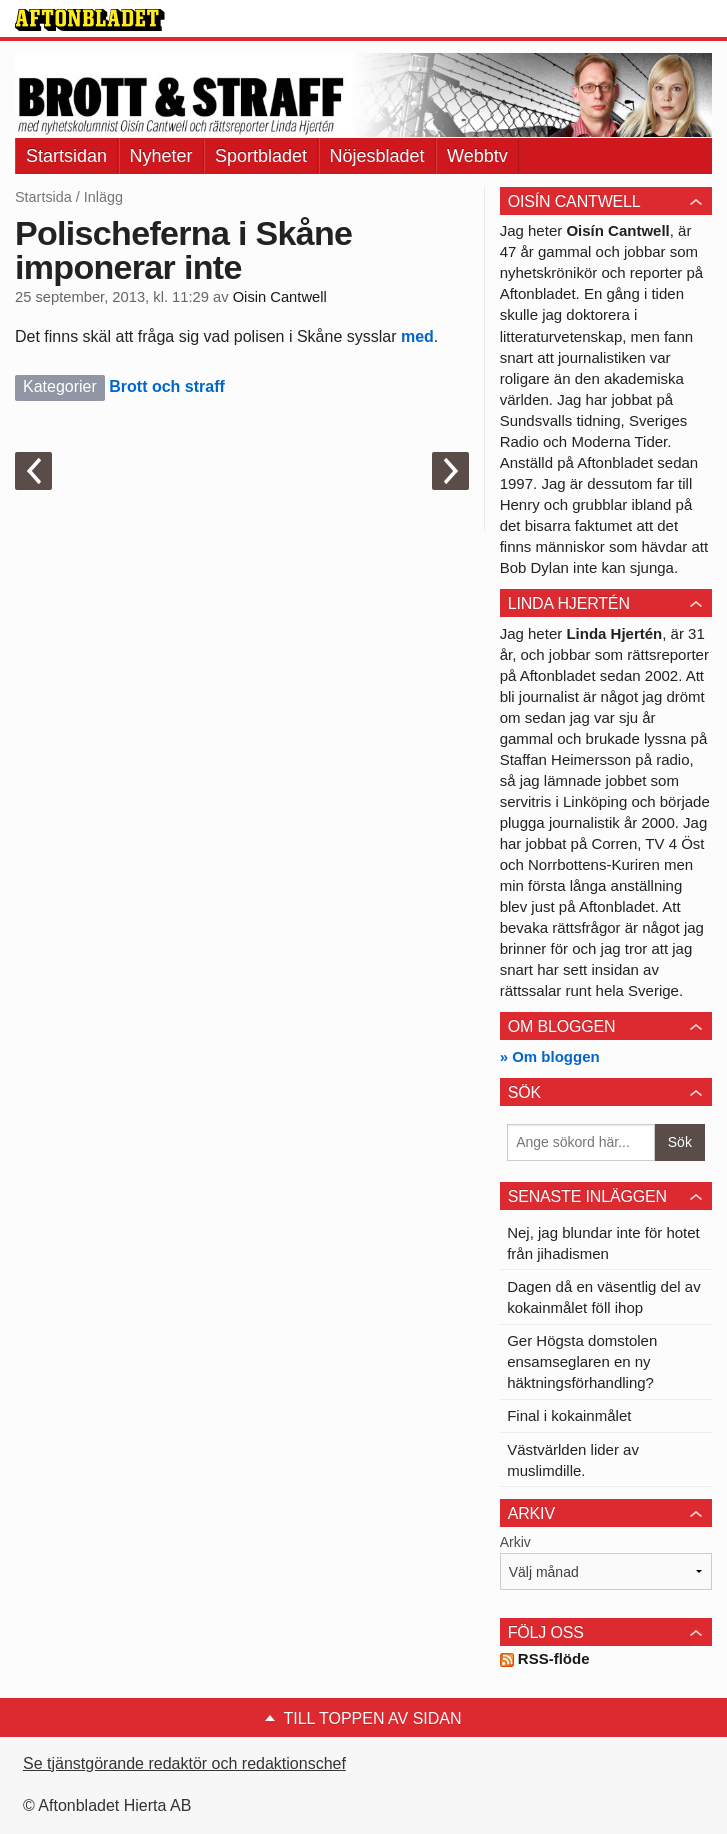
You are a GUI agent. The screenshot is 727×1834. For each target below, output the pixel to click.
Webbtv (477, 156)
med (415, 336)
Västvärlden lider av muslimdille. (573, 1460)
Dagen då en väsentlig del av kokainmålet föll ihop (603, 1297)
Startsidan (66, 156)
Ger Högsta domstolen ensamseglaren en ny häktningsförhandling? (582, 1361)
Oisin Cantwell (280, 297)
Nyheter (161, 156)
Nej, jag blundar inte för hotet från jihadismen (603, 1243)
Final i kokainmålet (569, 1415)
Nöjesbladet (377, 156)
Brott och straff (167, 386)
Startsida (43, 197)
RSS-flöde (545, 1658)
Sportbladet (261, 156)
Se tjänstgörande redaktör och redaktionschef (184, 1763)
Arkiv (515, 1542)
